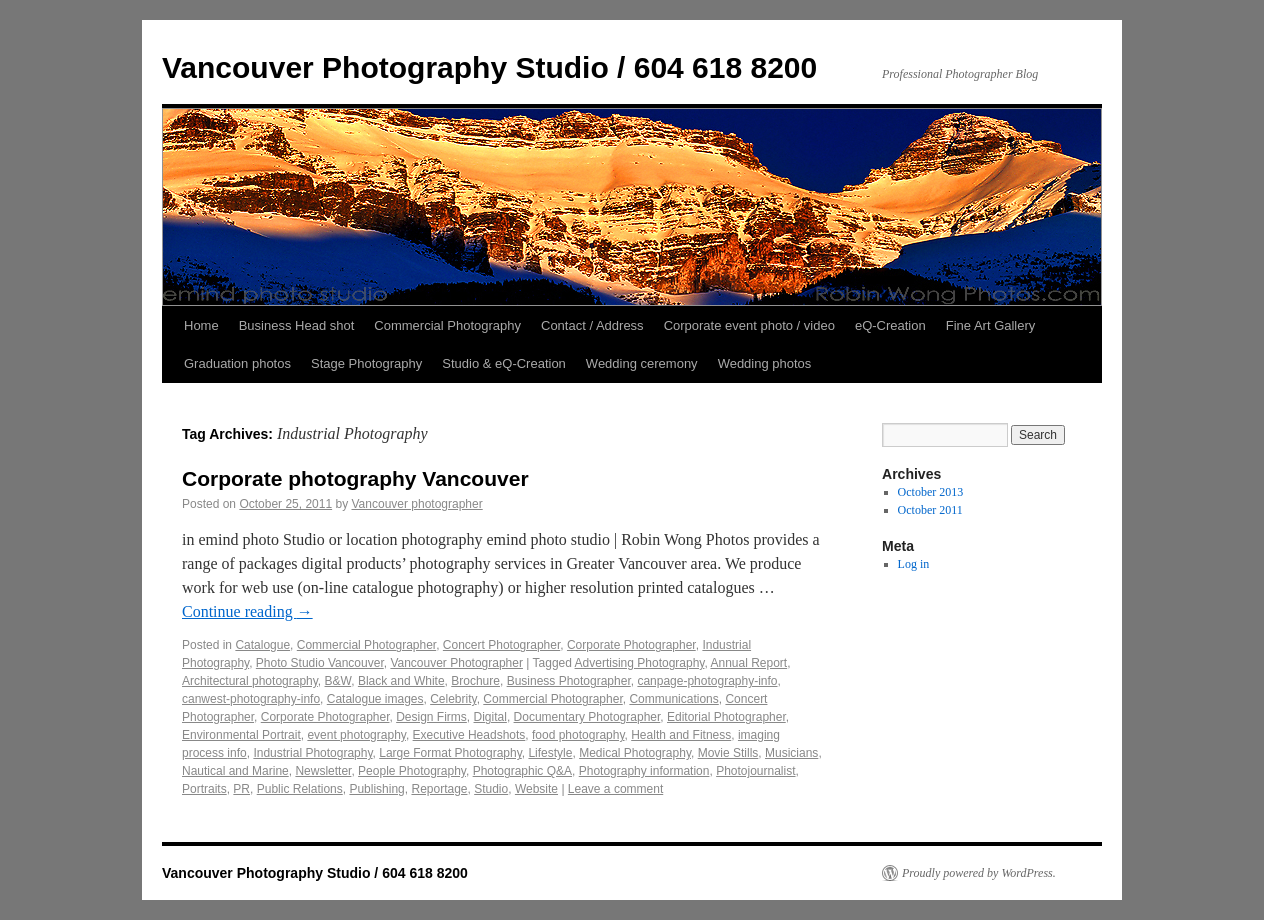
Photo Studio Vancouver (320, 663)
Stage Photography (366, 363)
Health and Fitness (681, 735)
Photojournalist (755, 771)
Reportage (439, 789)
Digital (490, 717)
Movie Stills (728, 753)
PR (241, 789)
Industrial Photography (312, 753)
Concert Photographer (501, 645)
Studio (491, 789)
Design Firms (431, 717)
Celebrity (453, 699)
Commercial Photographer (366, 645)
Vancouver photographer (417, 504)
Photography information (644, 771)
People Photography (412, 771)
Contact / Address (592, 325)
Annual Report (748, 663)
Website (536, 789)
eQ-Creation (890, 325)
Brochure (475, 681)
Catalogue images (375, 699)
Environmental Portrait (241, 735)
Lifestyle (550, 753)
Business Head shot (297, 325)
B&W (338, 681)
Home (201, 325)
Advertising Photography (640, 663)
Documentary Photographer (587, 717)
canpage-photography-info (707, 681)
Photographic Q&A (522, 771)
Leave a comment (615, 789)
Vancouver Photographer (456, 663)
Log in (914, 564)
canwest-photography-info (251, 699)
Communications (673, 699)
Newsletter (323, 771)
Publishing (376, 789)
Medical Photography (635, 753)
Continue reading (247, 611)
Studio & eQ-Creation (504, 363)
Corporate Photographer (631, 645)
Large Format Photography (450, 753)
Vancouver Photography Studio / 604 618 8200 (489, 67)
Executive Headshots (469, 735)
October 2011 (930, 510)
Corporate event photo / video (749, 325)
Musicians (791, 753)
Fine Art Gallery (991, 325)
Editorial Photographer (726, 717)
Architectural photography (250, 681)
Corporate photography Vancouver (355, 478)
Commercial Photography (447, 325)
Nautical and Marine (235, 771)
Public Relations (300, 789)
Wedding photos (765, 363)
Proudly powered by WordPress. (979, 873)
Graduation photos (237, 363)
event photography (356, 735)
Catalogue (262, 645)
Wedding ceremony (642, 363)
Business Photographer (569, 681)
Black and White (401, 681)
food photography (578, 735)
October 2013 (931, 492)
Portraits (204, 789)
